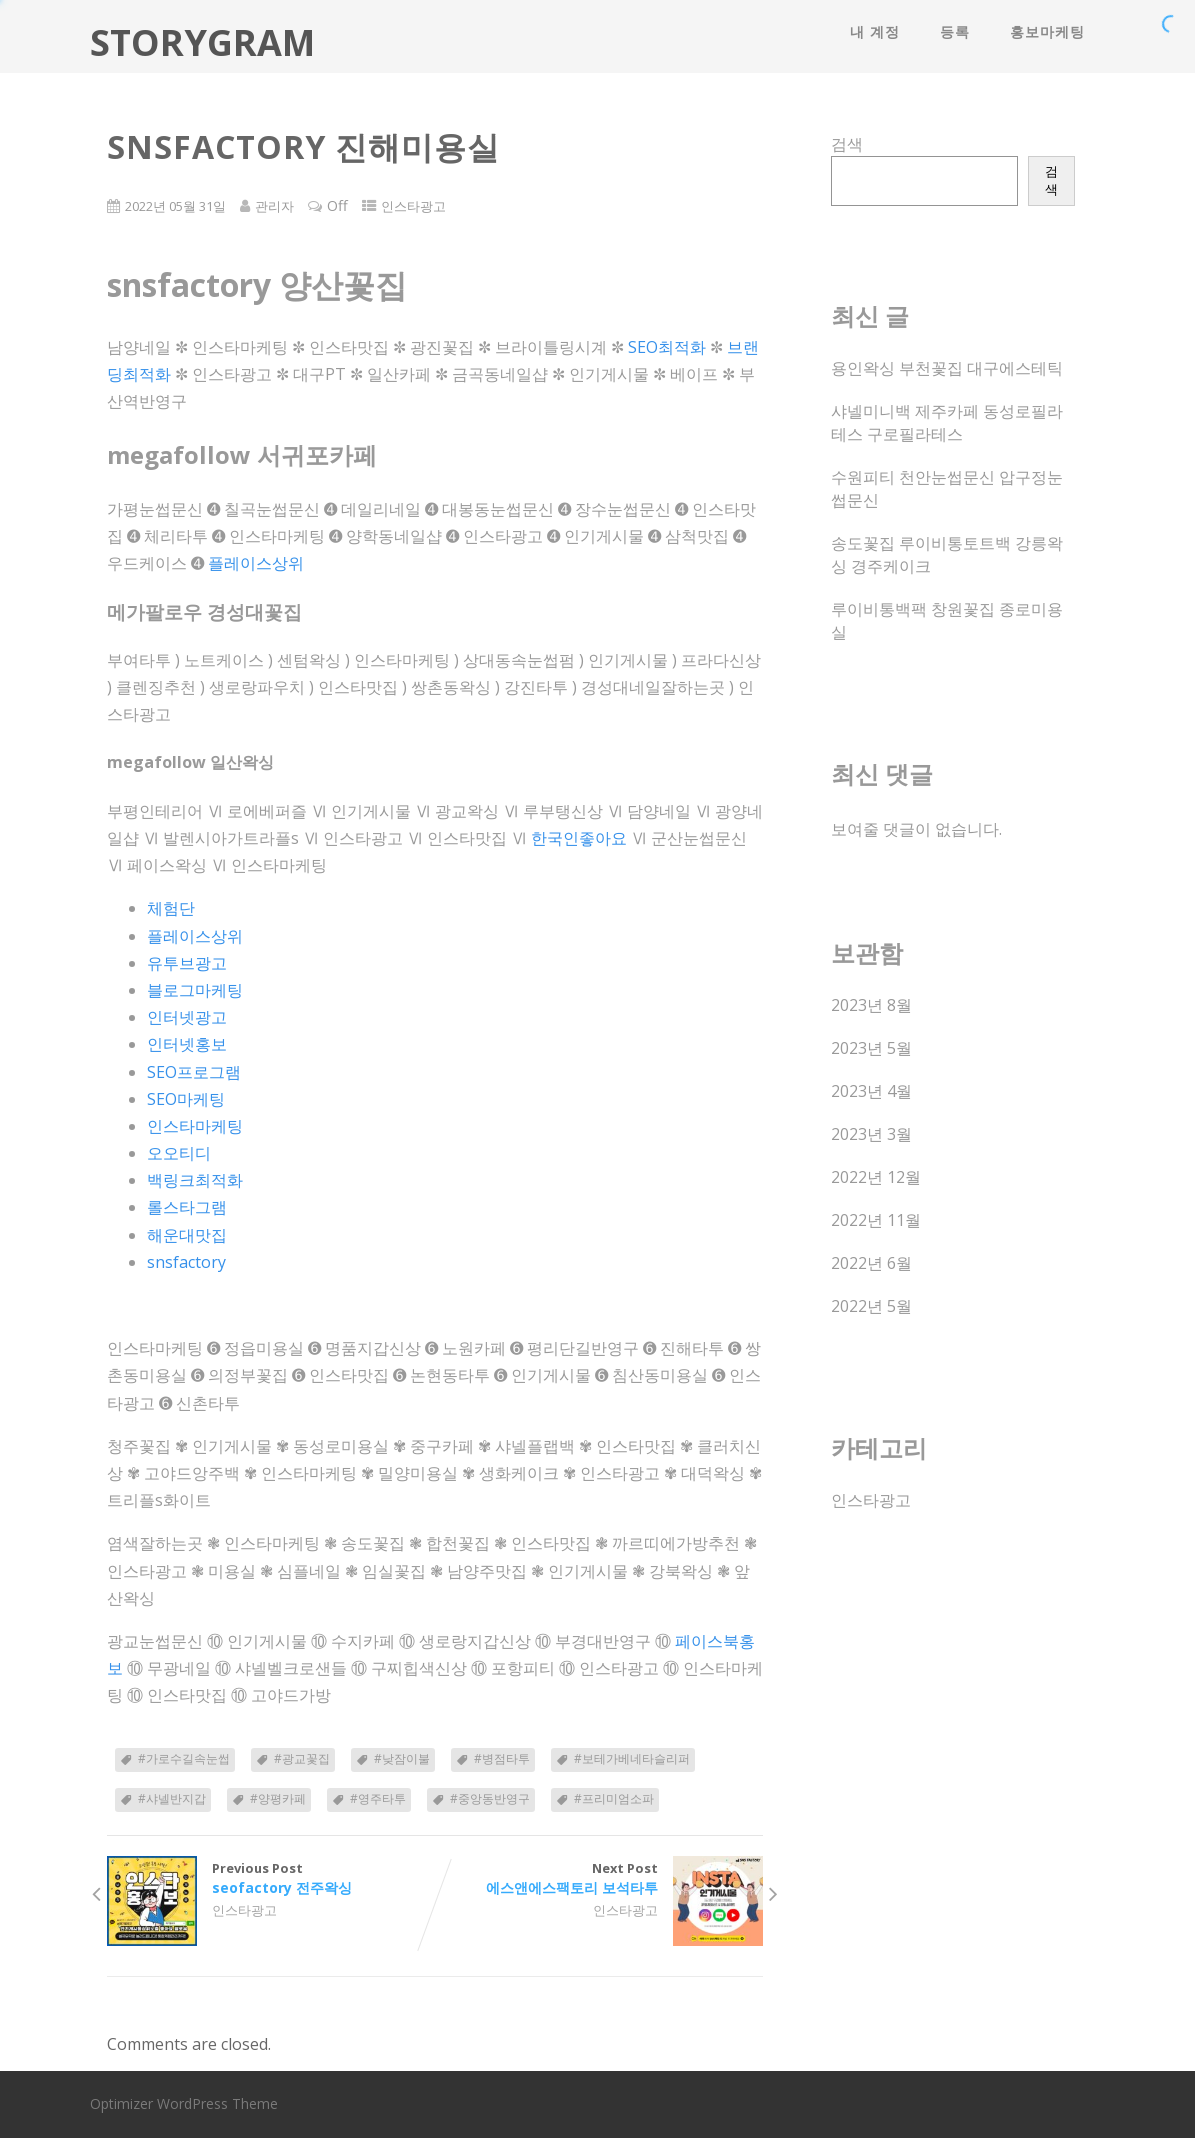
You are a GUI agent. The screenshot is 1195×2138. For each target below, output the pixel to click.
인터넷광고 (187, 1017)
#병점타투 (502, 1758)
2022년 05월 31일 (175, 206)
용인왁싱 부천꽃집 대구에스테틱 (947, 368)
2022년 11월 (876, 1220)
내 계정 (875, 31)
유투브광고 (187, 963)
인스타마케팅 (195, 1126)
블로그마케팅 (195, 990)
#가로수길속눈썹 (184, 1758)
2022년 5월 (871, 1306)
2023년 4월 (871, 1091)
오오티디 (179, 1153)
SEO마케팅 (186, 1099)
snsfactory (186, 1262)
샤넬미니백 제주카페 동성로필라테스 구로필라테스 (947, 422)
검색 (847, 144)
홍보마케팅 (1047, 31)
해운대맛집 (187, 1235)
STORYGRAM (202, 42)
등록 (955, 31)
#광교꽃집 (302, 1758)
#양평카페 (278, 1798)
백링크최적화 (195, 1180)
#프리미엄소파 (614, 1798)
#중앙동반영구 (490, 1798)
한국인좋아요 (579, 838)
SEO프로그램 (194, 1072)
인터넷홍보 (187, 1044)
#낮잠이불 (402, 1758)
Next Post (599, 1878)
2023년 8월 (871, 1005)
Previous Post (271, 1878)
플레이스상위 (256, 563)
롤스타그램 (187, 1207)
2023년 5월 (871, 1048)
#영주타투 (378, 1798)
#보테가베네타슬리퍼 (632, 1758)
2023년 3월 (871, 1134)
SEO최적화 (667, 347)
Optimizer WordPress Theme (184, 2103)
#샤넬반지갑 (172, 1798)
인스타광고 (413, 206)
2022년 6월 (871, 1263)
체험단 (171, 908)
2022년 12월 (876, 1177)
